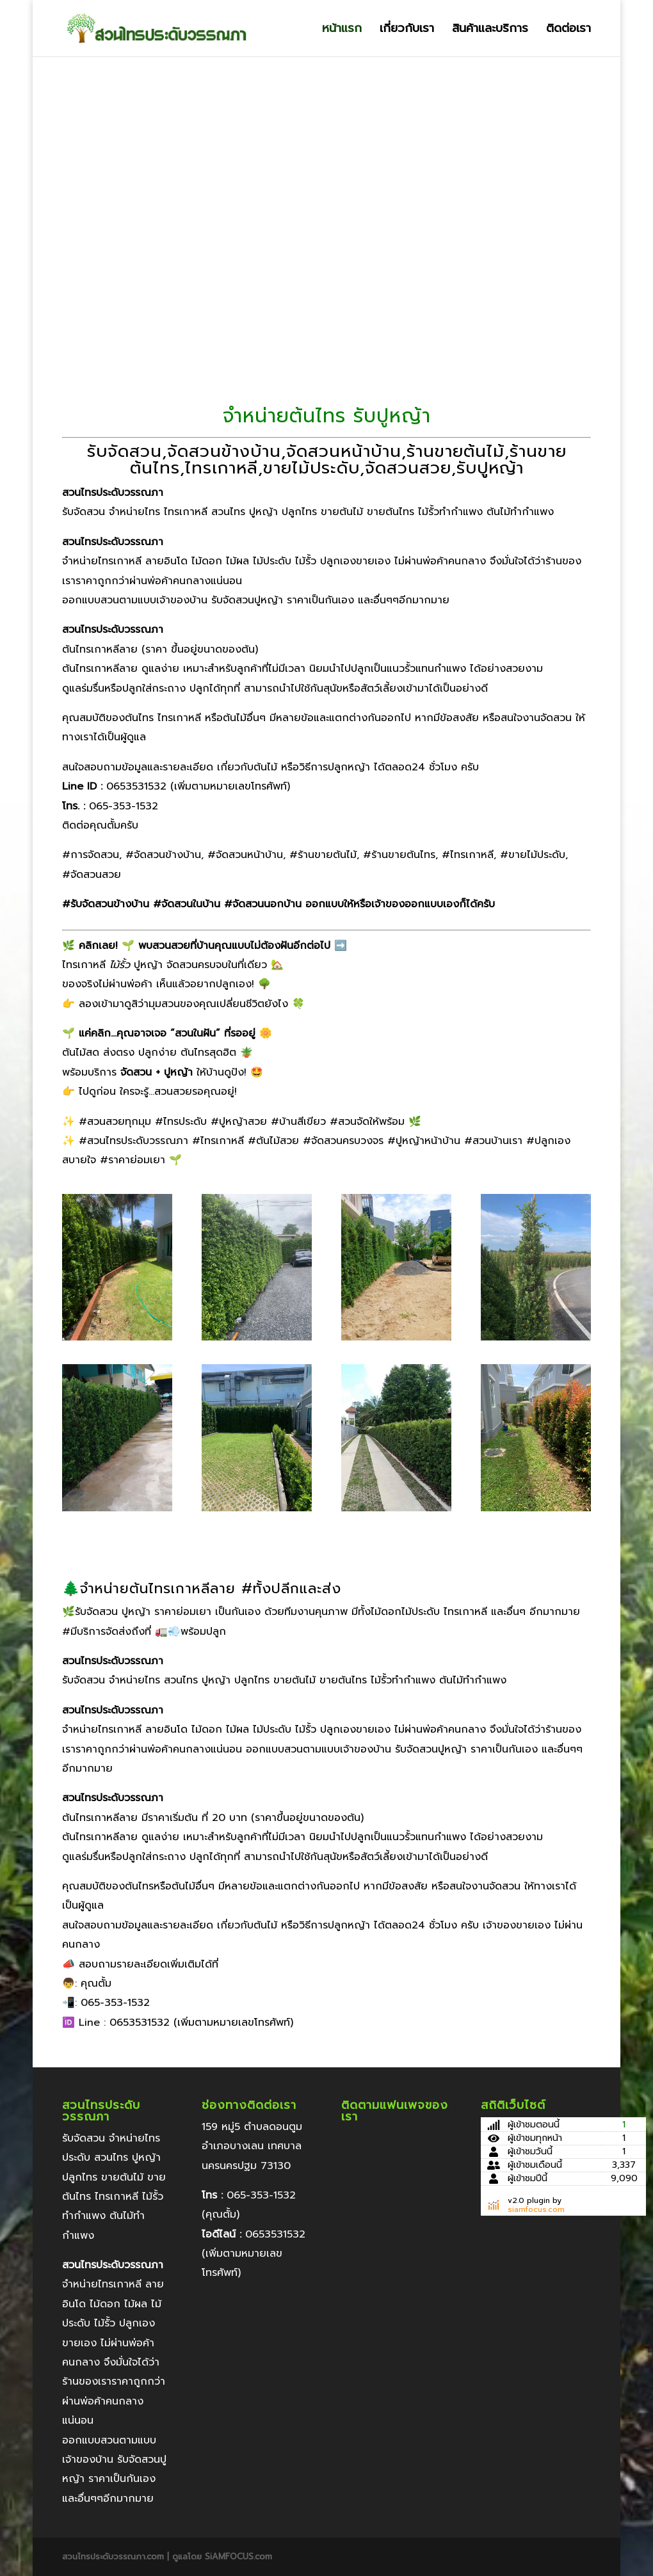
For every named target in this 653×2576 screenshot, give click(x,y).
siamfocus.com (536, 2209)
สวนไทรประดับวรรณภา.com (114, 2556)
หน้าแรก (342, 30)
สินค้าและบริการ (490, 30)
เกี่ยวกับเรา (407, 30)
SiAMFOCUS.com (238, 2556)
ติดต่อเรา (568, 30)
